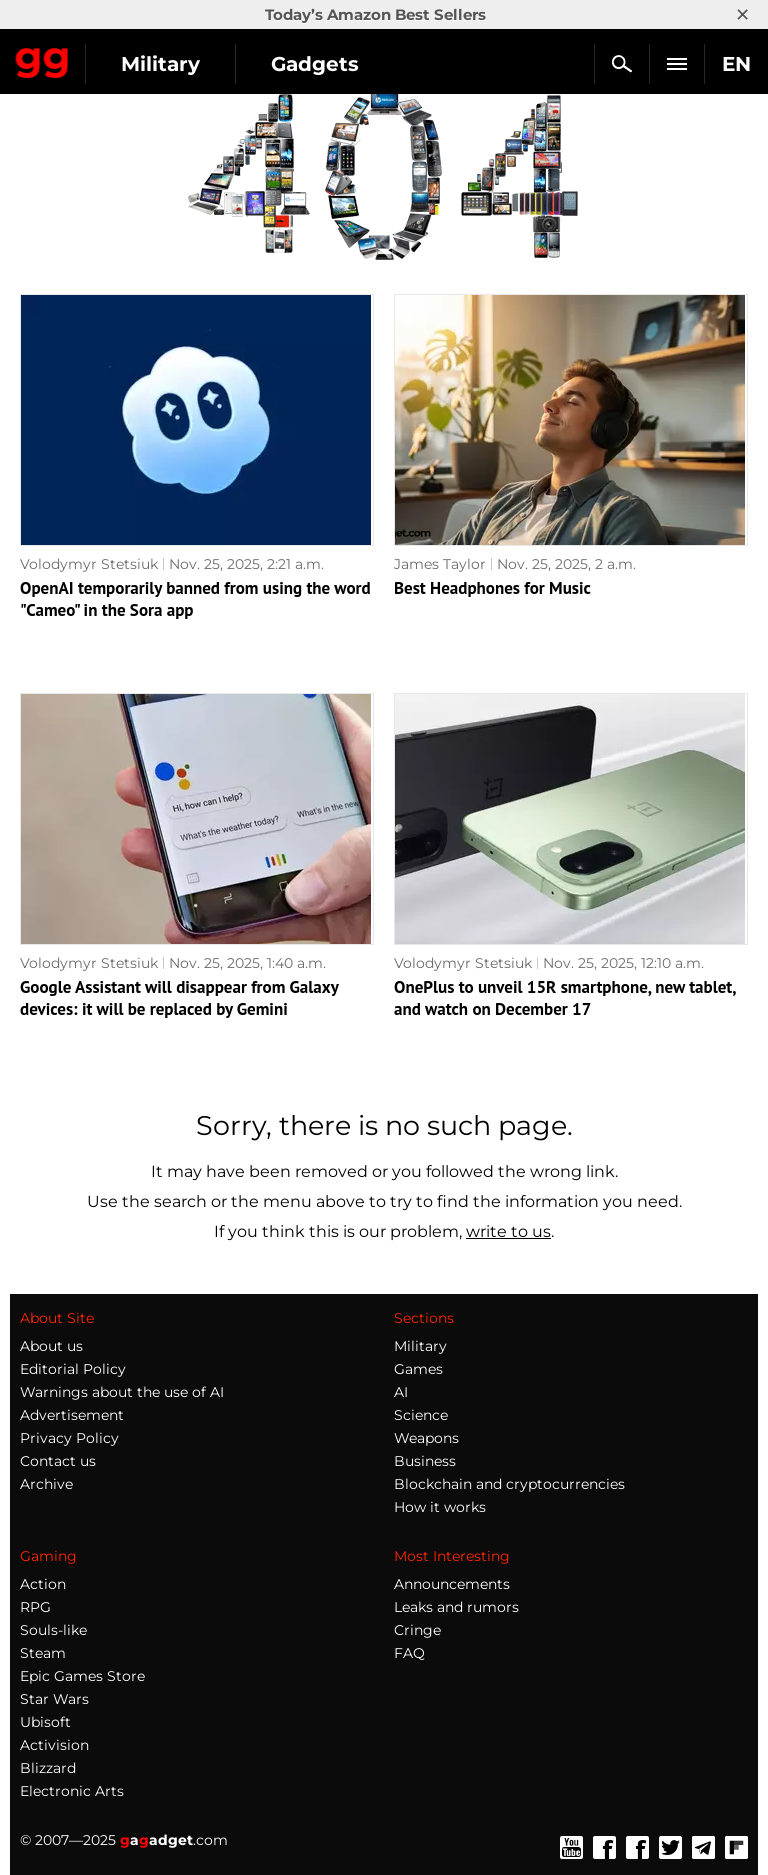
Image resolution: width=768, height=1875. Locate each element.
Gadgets (315, 64)
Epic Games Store (82, 1676)
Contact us (58, 1461)
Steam (43, 1653)
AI (401, 1392)
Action (43, 1584)
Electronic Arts (72, 1791)
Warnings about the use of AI (122, 1392)
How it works (440, 1507)
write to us (508, 1231)
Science (421, 1415)
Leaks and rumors (456, 1607)
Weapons (426, 1438)
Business (425, 1461)
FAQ (409, 1653)
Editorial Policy (73, 1369)
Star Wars (54, 1699)
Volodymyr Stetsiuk (89, 564)
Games (418, 1369)
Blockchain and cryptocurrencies (509, 1484)
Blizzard (48, 1768)
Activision (54, 1745)
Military (160, 64)
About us (51, 1346)
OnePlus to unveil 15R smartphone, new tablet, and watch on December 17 (564, 998)
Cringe (417, 1630)
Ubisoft (45, 1722)
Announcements (452, 1584)
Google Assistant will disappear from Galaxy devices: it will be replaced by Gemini (179, 998)
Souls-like (53, 1630)
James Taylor (440, 564)
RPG (35, 1607)
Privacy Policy (69, 1438)
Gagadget (42, 59)
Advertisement (72, 1415)
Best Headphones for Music (492, 588)
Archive (46, 1484)
